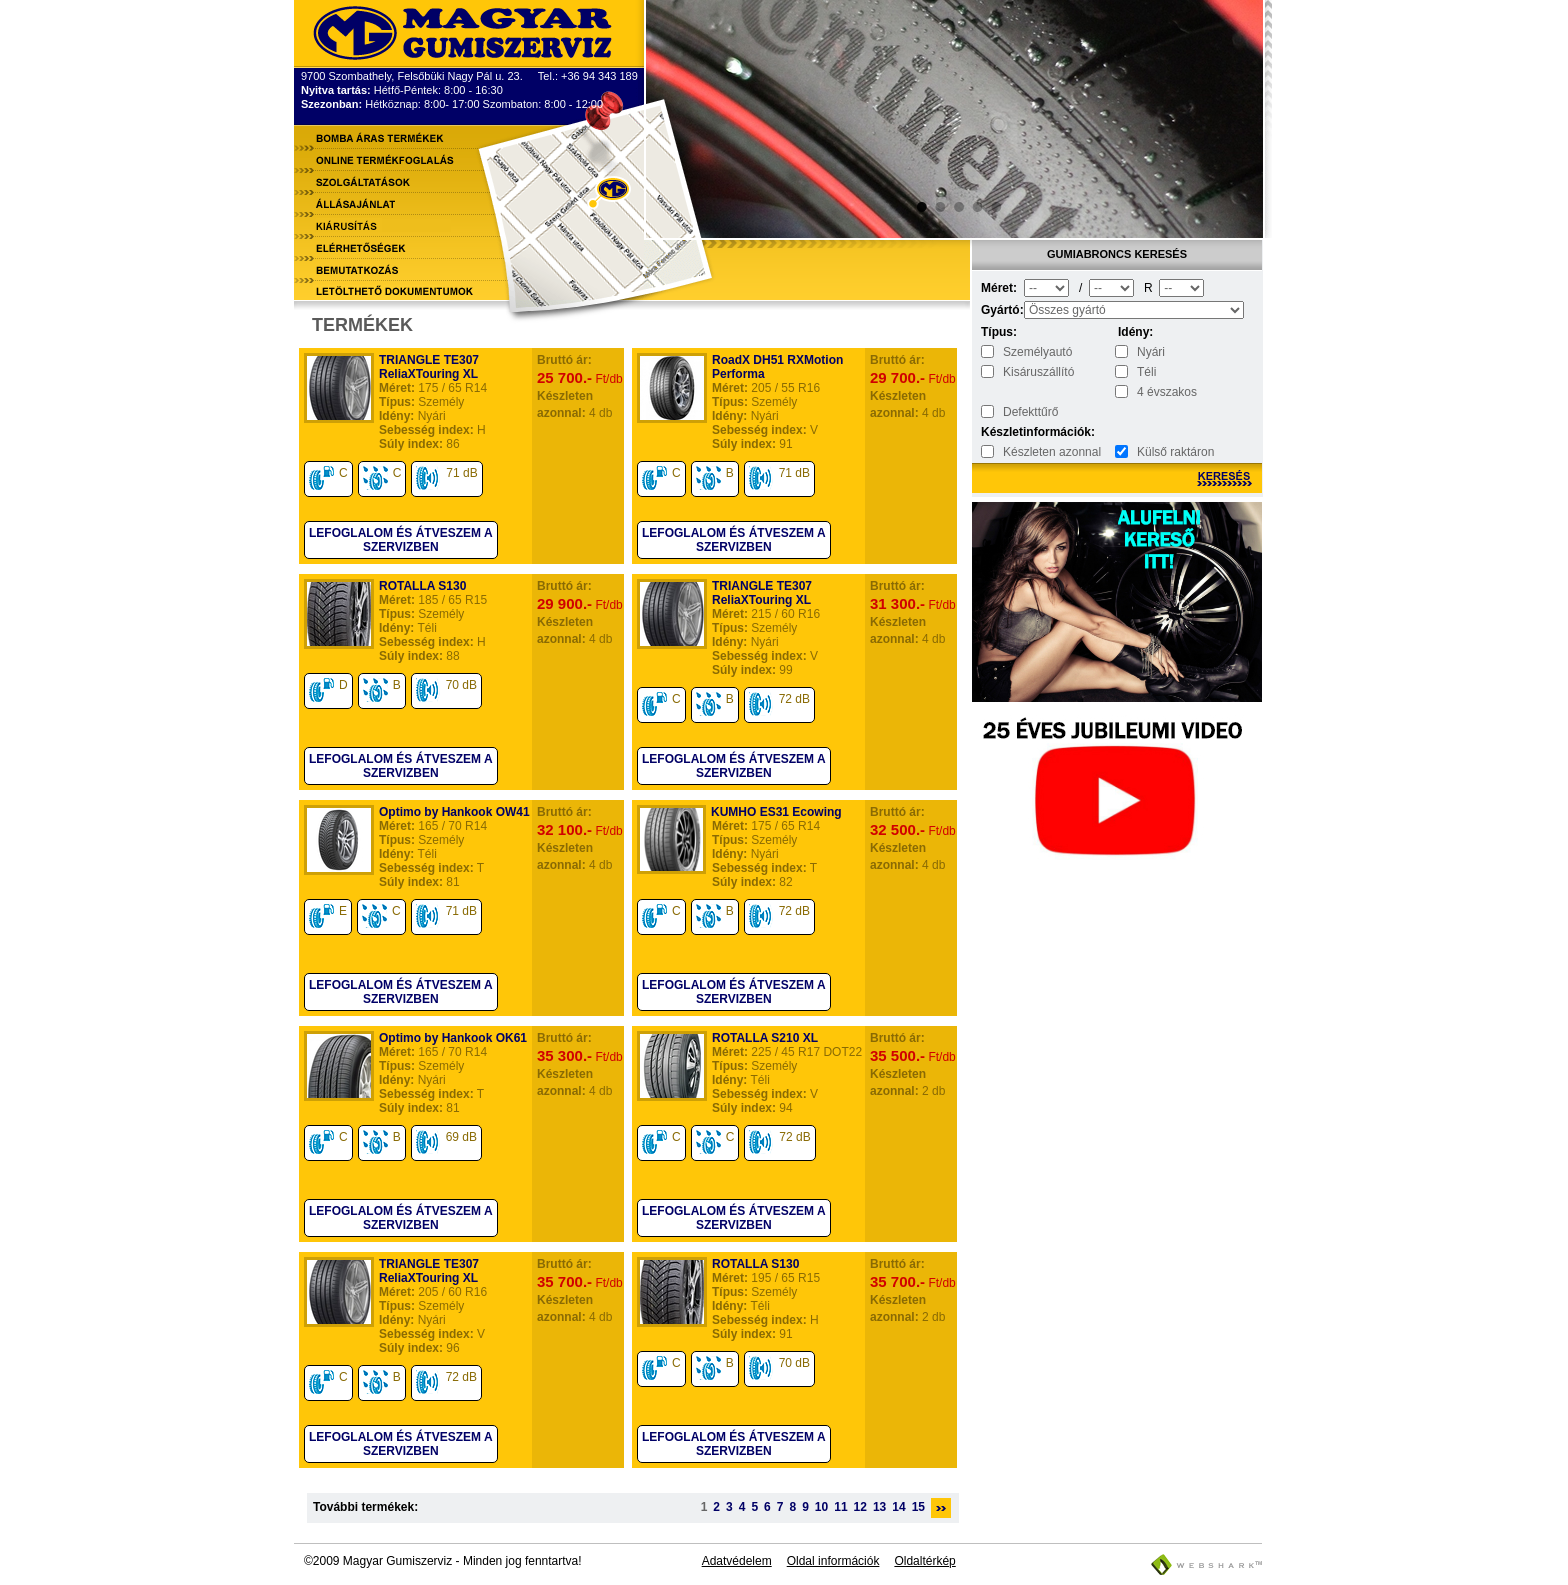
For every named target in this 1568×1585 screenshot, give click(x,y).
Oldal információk (833, 1561)
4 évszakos (1167, 392)
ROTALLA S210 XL (765, 1038)
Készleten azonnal (1052, 452)
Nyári (1151, 352)
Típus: (999, 332)
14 (898, 1507)
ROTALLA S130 (422, 586)
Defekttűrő (1030, 412)
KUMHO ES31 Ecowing (776, 812)
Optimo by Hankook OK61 (453, 1038)
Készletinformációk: (1001, 432)
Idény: (1135, 332)
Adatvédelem (737, 1561)
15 (918, 1507)
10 (821, 1507)
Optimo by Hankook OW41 (454, 812)
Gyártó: (1001, 310)
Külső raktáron (1175, 452)
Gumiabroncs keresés (1117, 254)
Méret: (999, 288)
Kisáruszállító (1038, 372)
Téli (1146, 372)
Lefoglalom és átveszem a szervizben (401, 540)
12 (860, 1507)
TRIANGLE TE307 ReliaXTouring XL (429, 367)
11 (840, 1507)
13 (879, 1507)
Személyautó (1037, 352)
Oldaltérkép (924, 1561)
